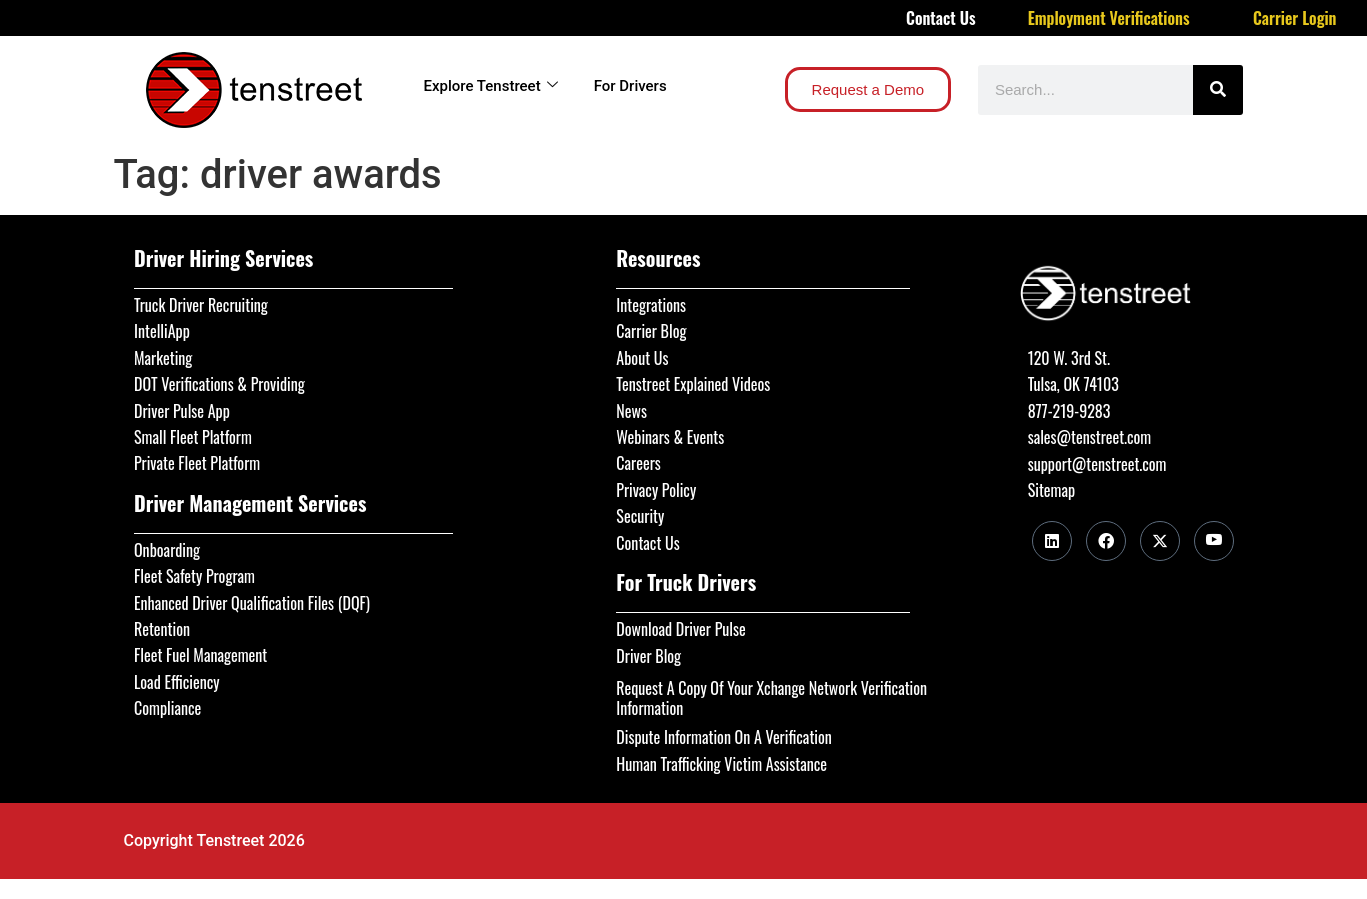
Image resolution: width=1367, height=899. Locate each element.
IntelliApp (162, 331)
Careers (638, 463)
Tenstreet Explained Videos (693, 384)
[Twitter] (1160, 541)
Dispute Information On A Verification (723, 737)
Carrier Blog (651, 331)
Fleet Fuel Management (200, 655)
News (631, 411)
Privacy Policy (656, 490)
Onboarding (167, 550)
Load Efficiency (177, 682)
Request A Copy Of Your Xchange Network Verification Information (771, 698)
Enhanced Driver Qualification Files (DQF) (252, 603)
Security (640, 516)
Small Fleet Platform (193, 437)
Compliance (167, 708)
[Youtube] (1214, 541)
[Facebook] (1106, 541)
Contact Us (941, 18)
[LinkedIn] (1052, 541)
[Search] (1218, 90)
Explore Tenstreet (491, 86)
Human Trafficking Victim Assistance (721, 764)
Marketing (163, 358)
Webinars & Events (670, 437)
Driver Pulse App (182, 411)
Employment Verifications (1109, 18)
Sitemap (1051, 490)
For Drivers (630, 86)
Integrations (651, 305)
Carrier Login (1295, 18)
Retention (162, 629)
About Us (642, 358)
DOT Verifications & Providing (219, 384)
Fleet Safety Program (194, 576)
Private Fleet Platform (197, 463)
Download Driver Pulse (680, 629)
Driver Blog (648, 656)
